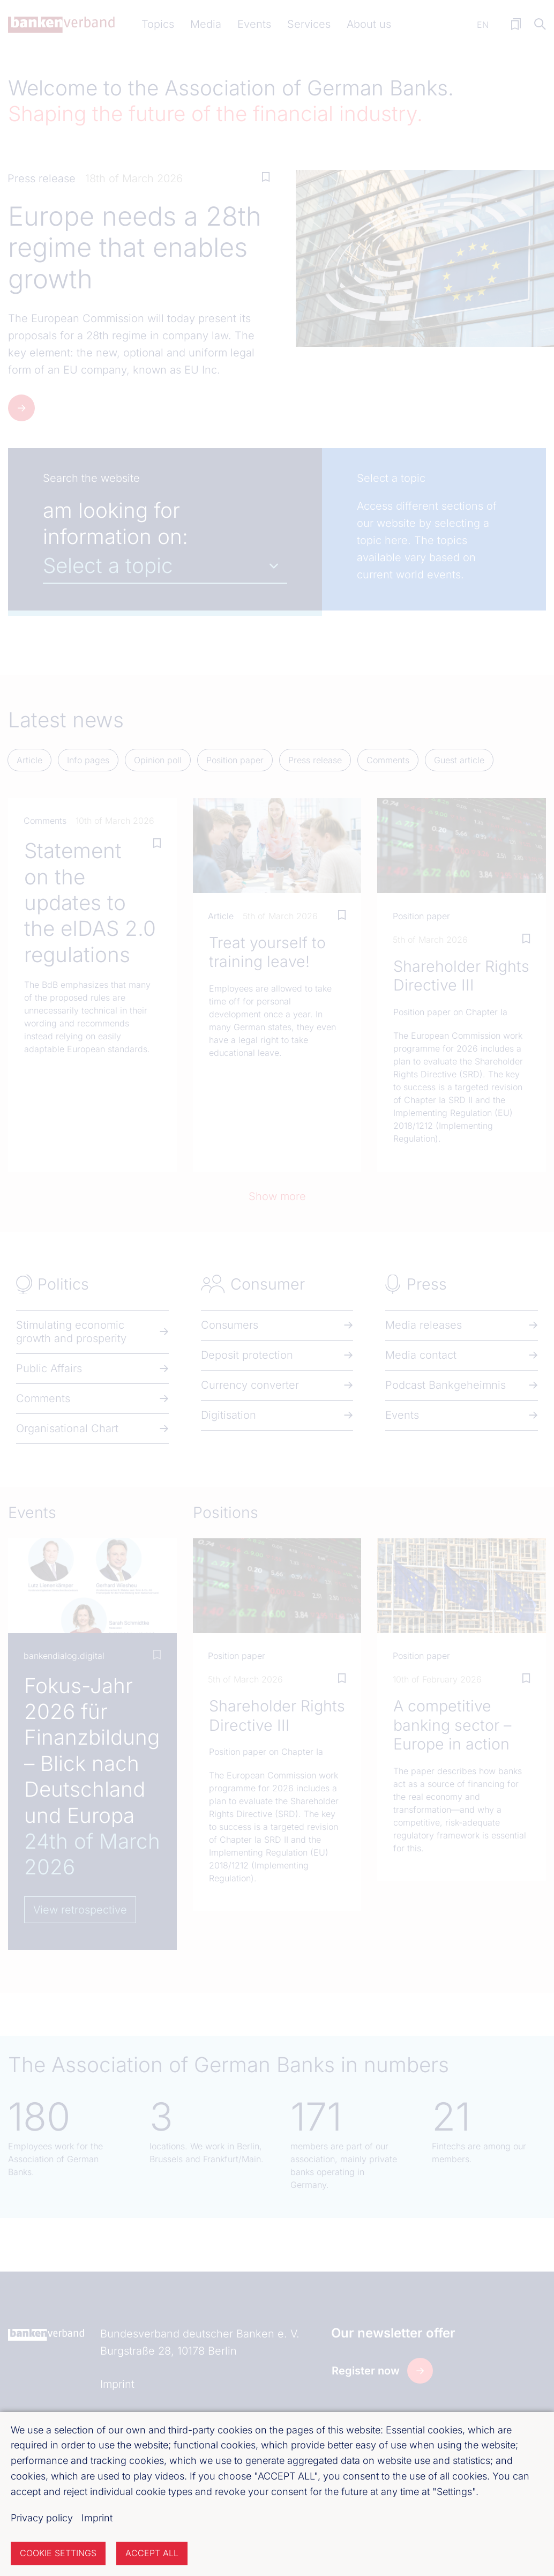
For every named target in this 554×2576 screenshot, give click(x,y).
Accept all (151, 2553)
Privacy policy (42, 2517)
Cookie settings (58, 2553)
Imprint (97, 2517)
